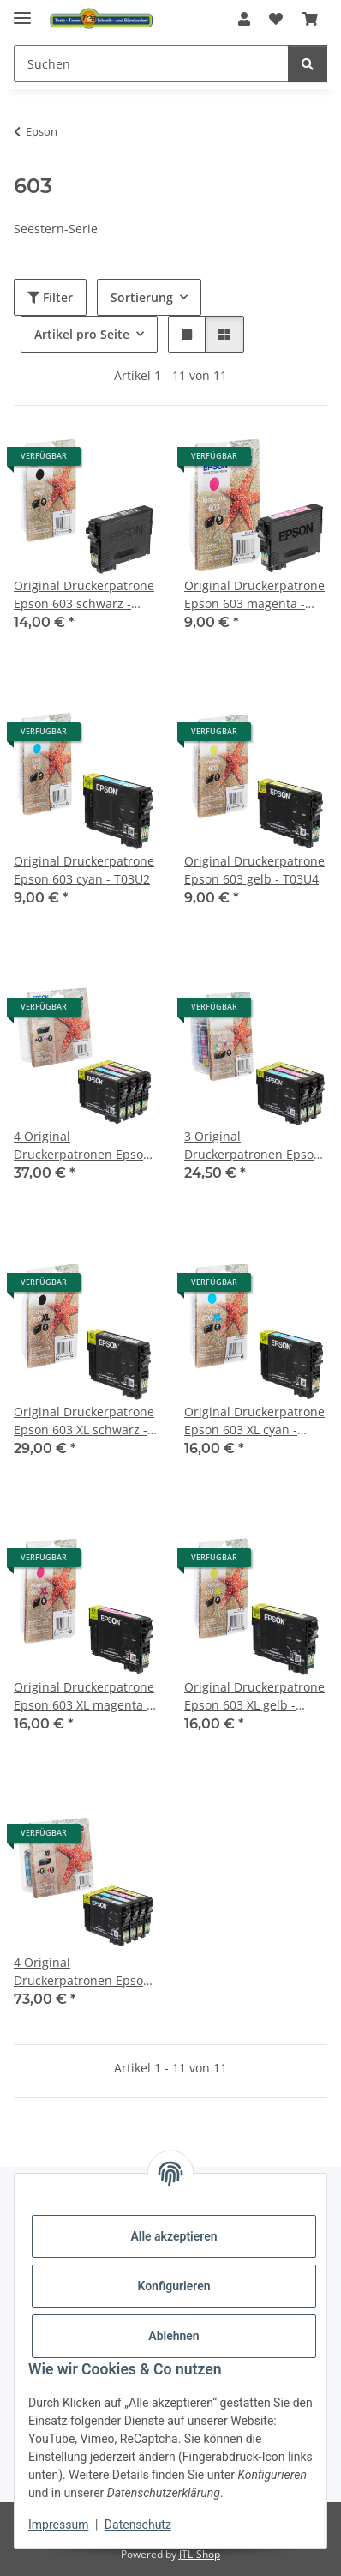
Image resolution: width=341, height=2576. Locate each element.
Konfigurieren (173, 2286)
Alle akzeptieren (173, 2236)
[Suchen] (307, 63)
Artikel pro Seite (81, 334)
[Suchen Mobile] (151, 63)
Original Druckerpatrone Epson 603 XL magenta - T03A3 (84, 1696)
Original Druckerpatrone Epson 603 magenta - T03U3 (254, 594)
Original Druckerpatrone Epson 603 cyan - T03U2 (84, 870)
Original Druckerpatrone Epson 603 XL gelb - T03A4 (254, 1696)
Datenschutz (138, 2524)
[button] (244, 19)
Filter (50, 297)
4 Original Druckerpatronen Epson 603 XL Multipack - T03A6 (85, 1971)
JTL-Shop (199, 2554)
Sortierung (142, 297)
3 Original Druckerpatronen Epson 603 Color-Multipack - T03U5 (252, 1145)
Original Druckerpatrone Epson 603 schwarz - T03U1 (84, 594)
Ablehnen (173, 2336)
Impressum (58, 2524)
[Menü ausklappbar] (22, 10)
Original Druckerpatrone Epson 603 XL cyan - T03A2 (254, 1421)
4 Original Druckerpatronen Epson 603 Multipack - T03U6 (82, 1145)
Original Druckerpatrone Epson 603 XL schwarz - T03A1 (84, 1421)
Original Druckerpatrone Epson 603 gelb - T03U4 (254, 870)
